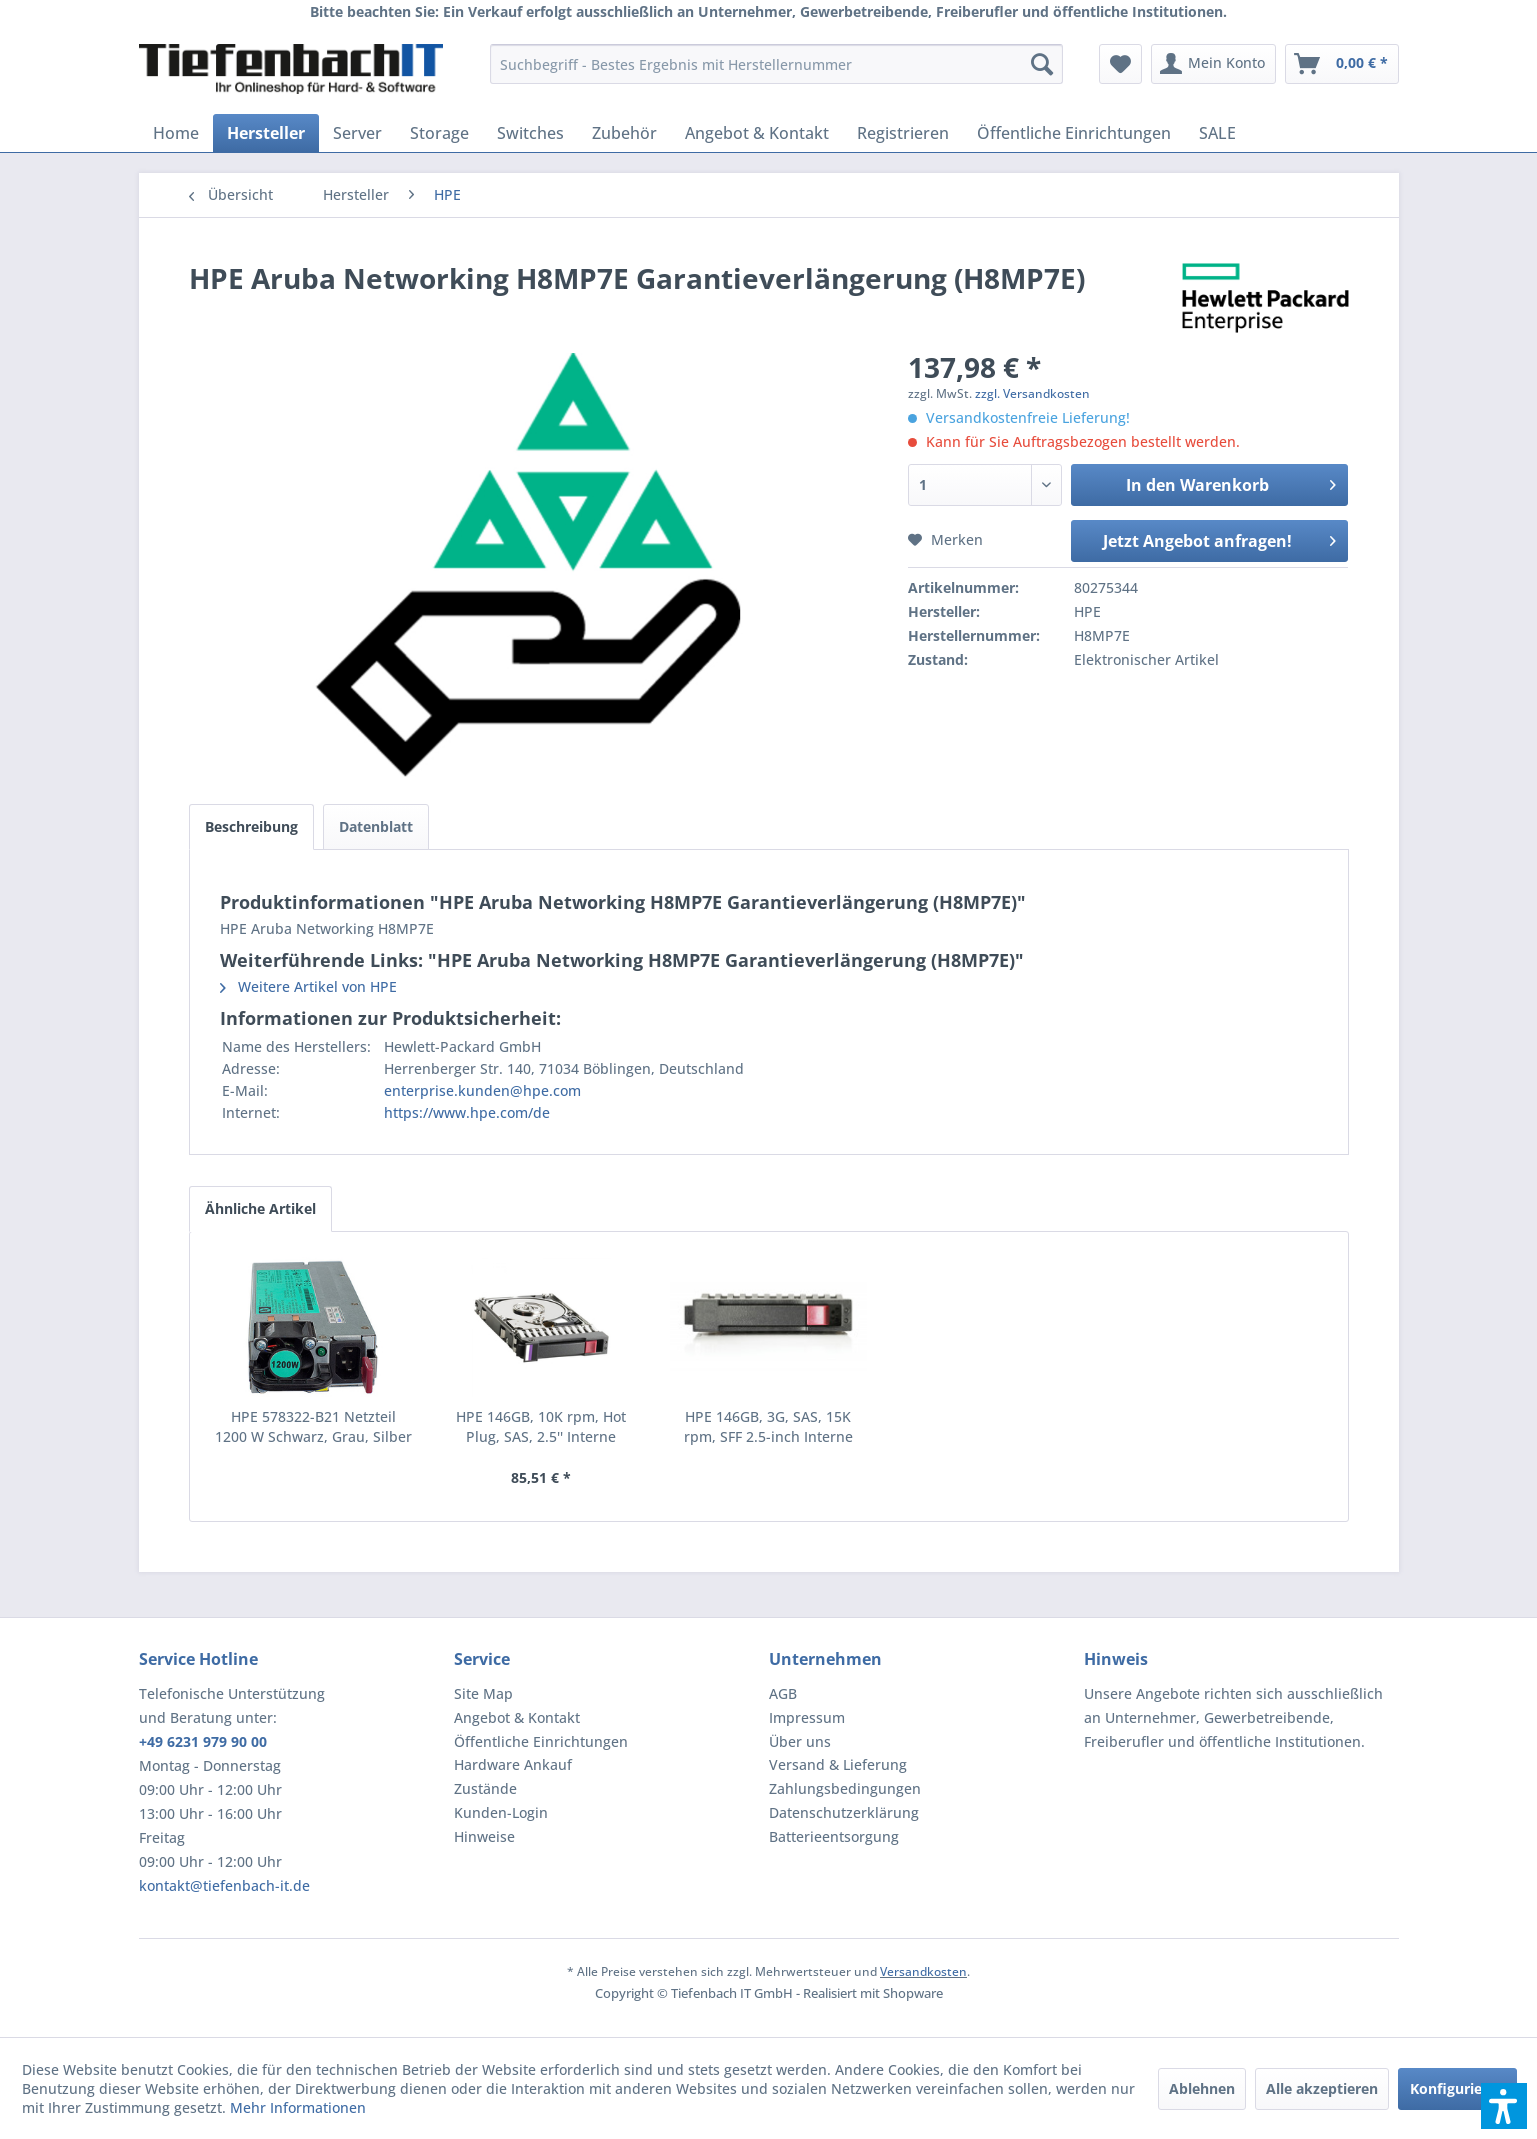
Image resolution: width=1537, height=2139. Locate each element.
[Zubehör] (624, 133)
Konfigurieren (1457, 2088)
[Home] (176, 133)
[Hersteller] (266, 133)
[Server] (357, 133)
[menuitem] (776, 64)
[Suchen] (1042, 64)
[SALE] (1217, 133)
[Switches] (530, 133)
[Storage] (439, 133)
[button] (1504, 2106)
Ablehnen (1202, 2088)
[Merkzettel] (1120, 64)
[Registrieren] (903, 133)
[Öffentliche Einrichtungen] (1074, 133)
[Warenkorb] (1342, 64)
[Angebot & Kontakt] (757, 133)
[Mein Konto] (1213, 64)
